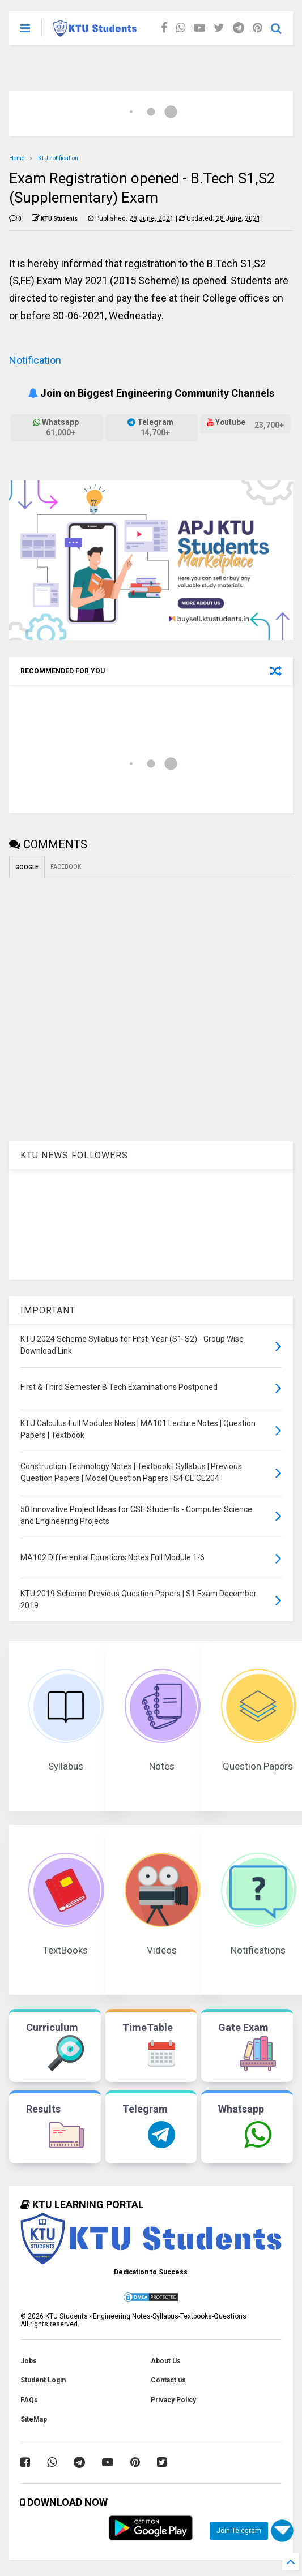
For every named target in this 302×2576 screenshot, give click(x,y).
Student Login (43, 2380)
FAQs (29, 2400)
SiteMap (33, 2419)
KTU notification (58, 158)
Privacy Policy (173, 2400)
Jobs (28, 2361)
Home (16, 158)
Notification (35, 360)
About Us (166, 2361)
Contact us (168, 2380)
